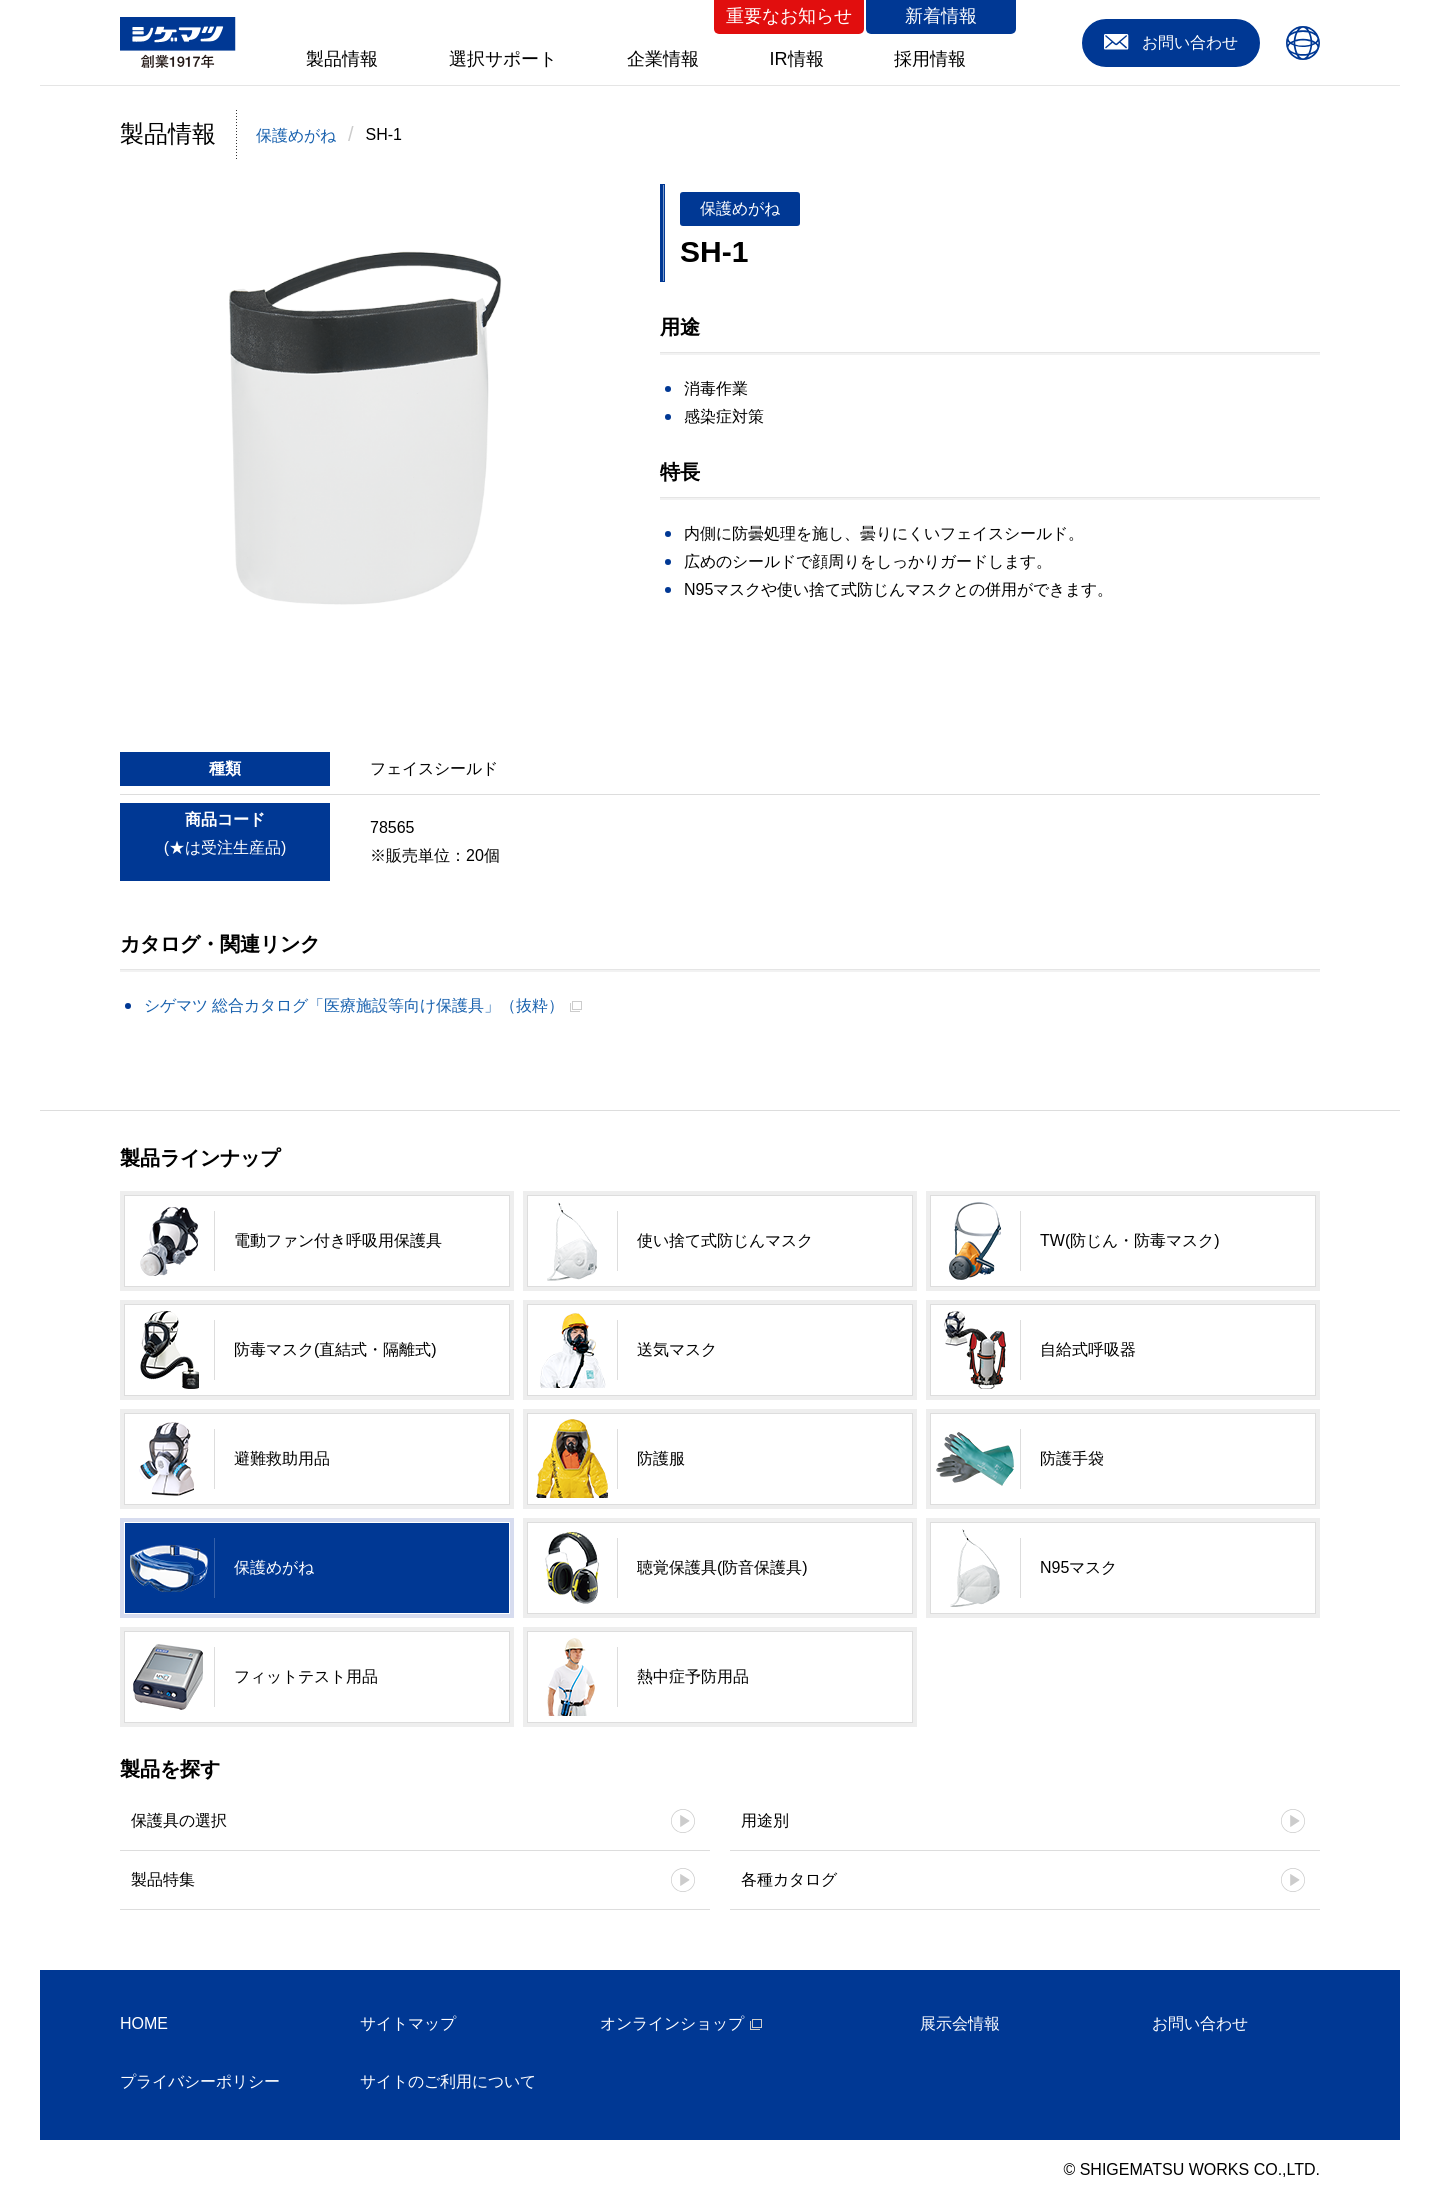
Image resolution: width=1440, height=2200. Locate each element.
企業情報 (663, 59)
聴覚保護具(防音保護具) (722, 1567)
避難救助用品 (282, 1458)
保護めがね (296, 135)
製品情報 (342, 59)
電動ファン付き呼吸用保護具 (338, 1240)
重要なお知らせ (789, 16)
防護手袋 (1072, 1458)
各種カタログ (789, 1879)
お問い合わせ (1200, 2023)
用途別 (765, 1820)
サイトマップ (408, 2023)
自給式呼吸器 (1088, 1349)
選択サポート (503, 59)
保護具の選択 (179, 1820)
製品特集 (163, 1879)
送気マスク (677, 1349)
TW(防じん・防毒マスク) (1130, 1240)
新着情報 (941, 16)
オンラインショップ (672, 2023)
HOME (144, 2023)
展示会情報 (960, 2023)
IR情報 (797, 59)
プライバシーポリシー (200, 2081)
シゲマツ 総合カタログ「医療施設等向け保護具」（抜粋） (354, 1005)
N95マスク (1078, 1567)
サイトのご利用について (448, 2081)
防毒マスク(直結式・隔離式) (335, 1349)
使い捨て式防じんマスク (725, 1240)
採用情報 (930, 59)
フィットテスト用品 (306, 1676)
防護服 (661, 1458)
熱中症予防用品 (693, 1676)
